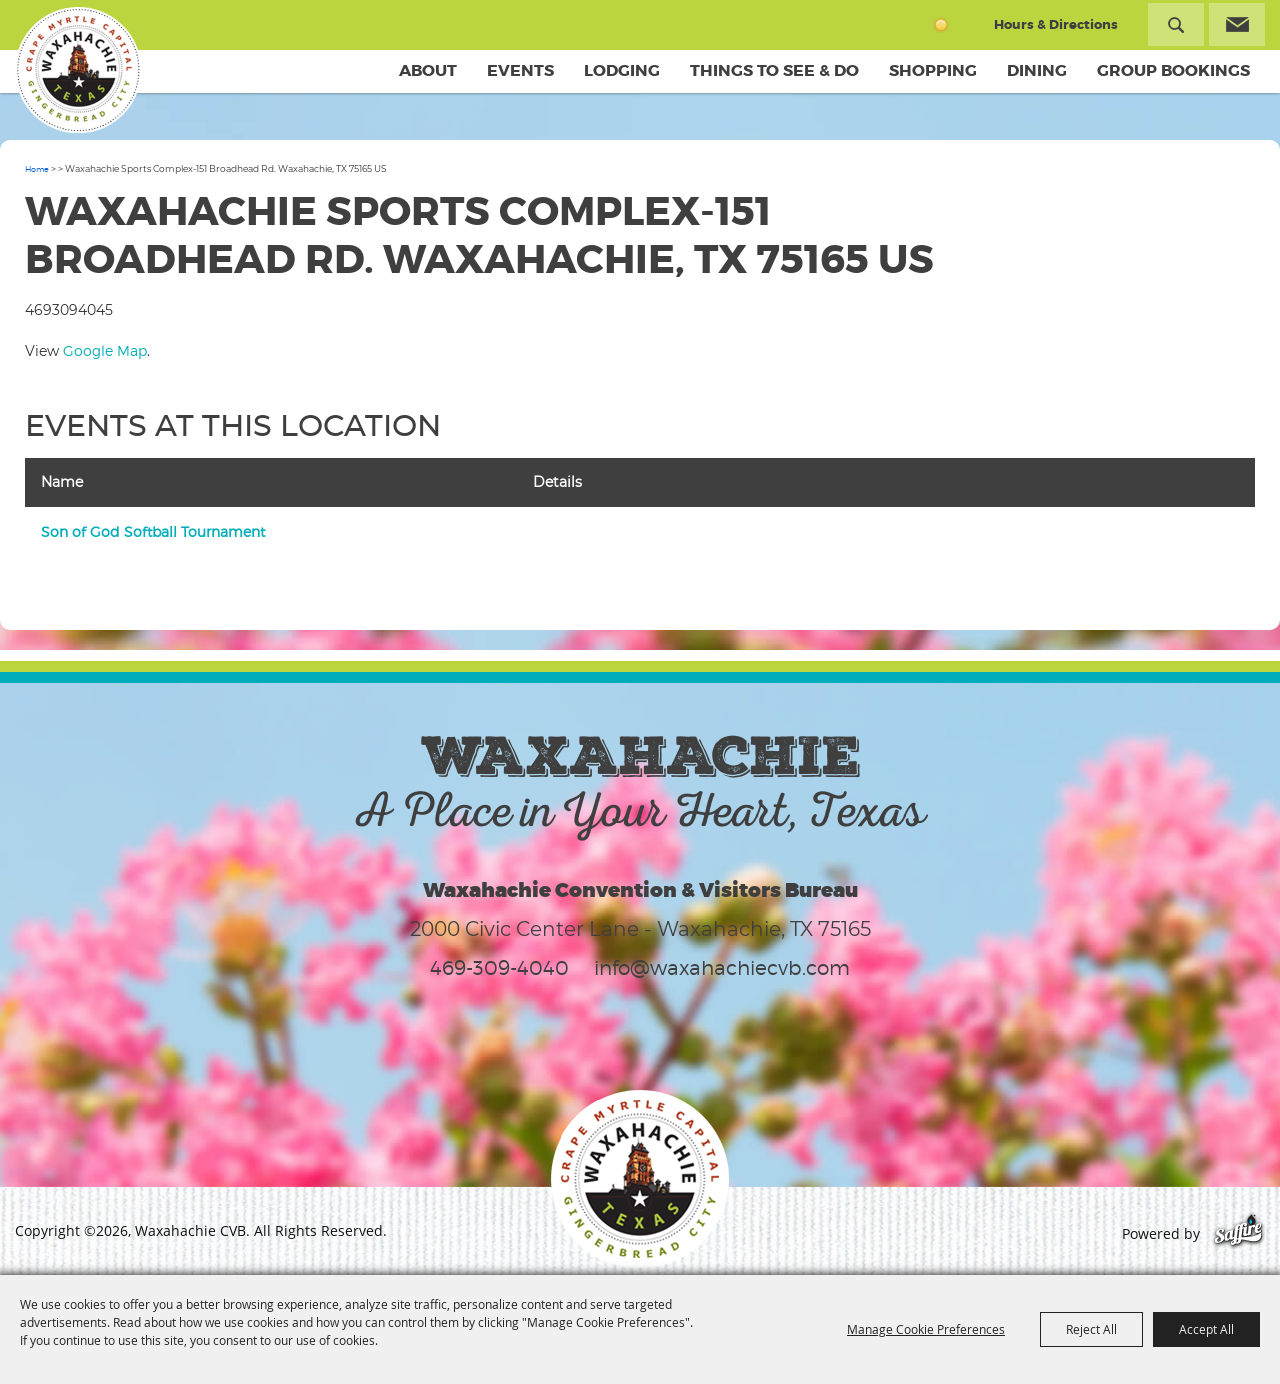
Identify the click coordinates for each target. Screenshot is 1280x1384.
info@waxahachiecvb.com (722, 968)
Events (520, 70)
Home (37, 169)
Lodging (622, 70)
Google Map (105, 350)
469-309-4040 (499, 968)
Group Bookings (1173, 70)
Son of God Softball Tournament (153, 531)
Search (1176, 24)
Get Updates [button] (1237, 24)
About (428, 70)
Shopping (933, 70)
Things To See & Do (774, 70)
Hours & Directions (1056, 24)
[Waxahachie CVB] (78, 70)
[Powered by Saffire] (1238, 1233)
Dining (1037, 70)
